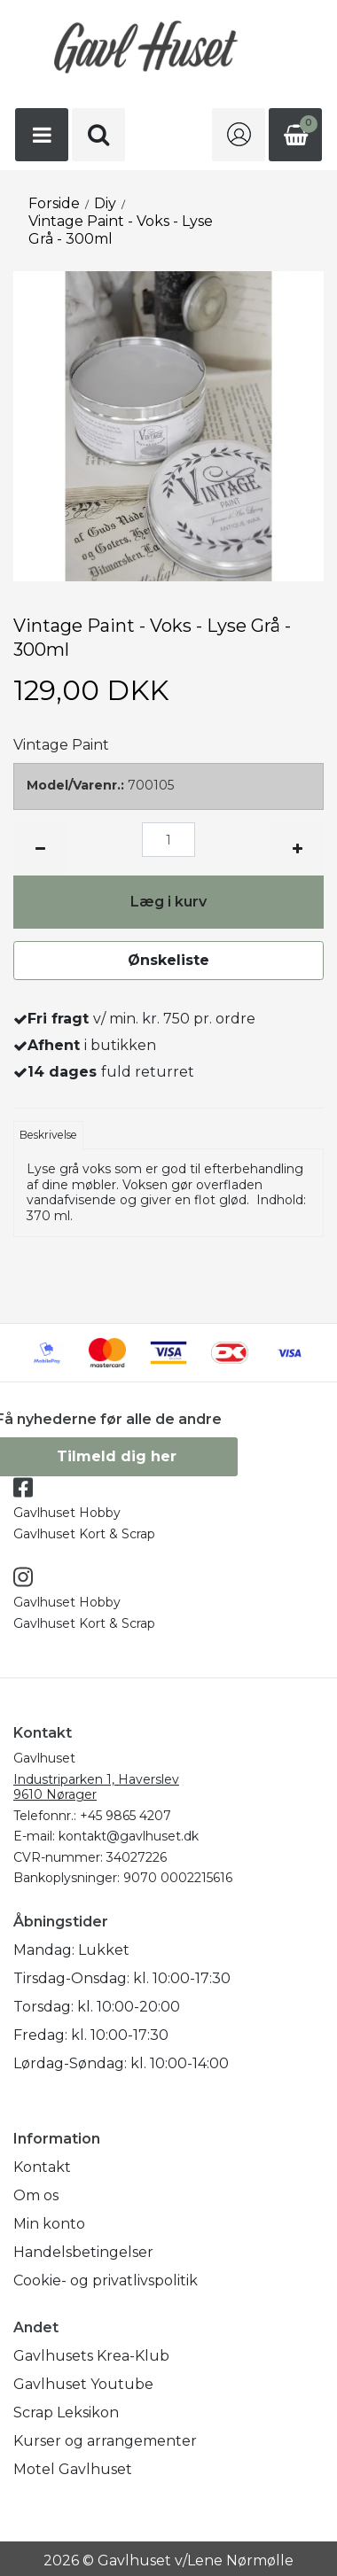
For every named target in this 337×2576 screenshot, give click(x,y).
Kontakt (42, 2167)
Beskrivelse (48, 1134)
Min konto (49, 2223)
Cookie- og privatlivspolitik (105, 2280)
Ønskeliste (168, 960)
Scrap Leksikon (66, 2412)
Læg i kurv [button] (168, 901)
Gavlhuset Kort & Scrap (84, 1534)
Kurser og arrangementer (105, 2440)
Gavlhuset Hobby (67, 1513)
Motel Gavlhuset (72, 2469)
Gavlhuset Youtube (83, 2384)
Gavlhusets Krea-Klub (91, 2355)
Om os (36, 2195)
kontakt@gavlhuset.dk (129, 1836)
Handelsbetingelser (83, 2252)
